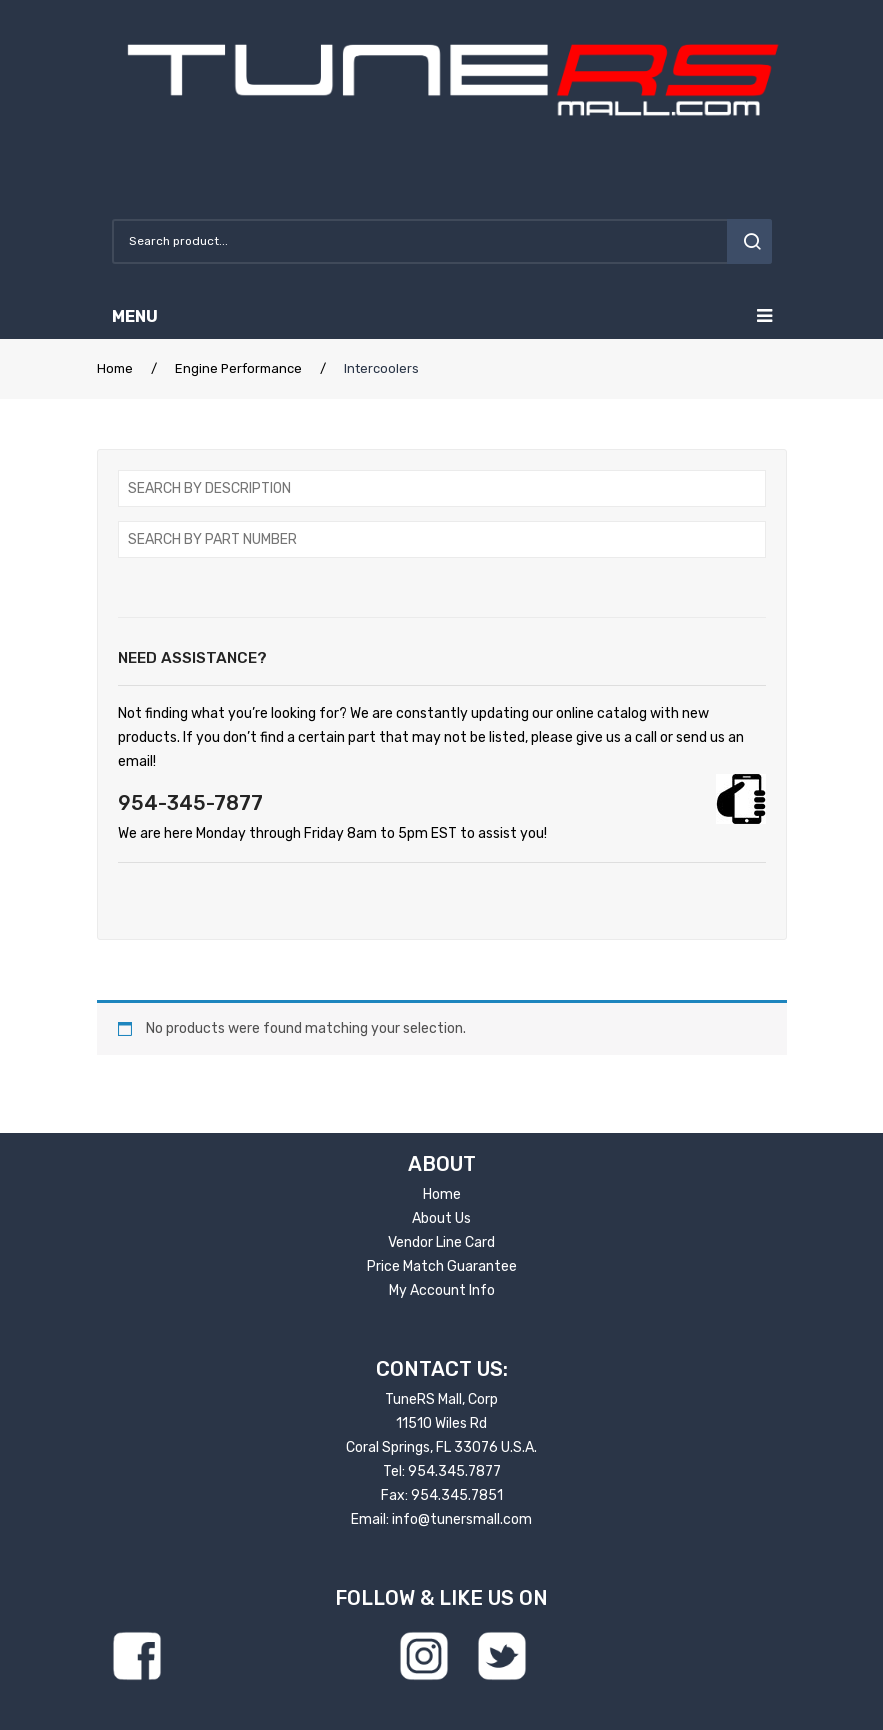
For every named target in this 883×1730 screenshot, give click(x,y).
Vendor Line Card (441, 1242)
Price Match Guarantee (442, 1266)
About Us (441, 1218)
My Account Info (442, 1290)
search (749, 241)
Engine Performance (238, 368)
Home (115, 368)
